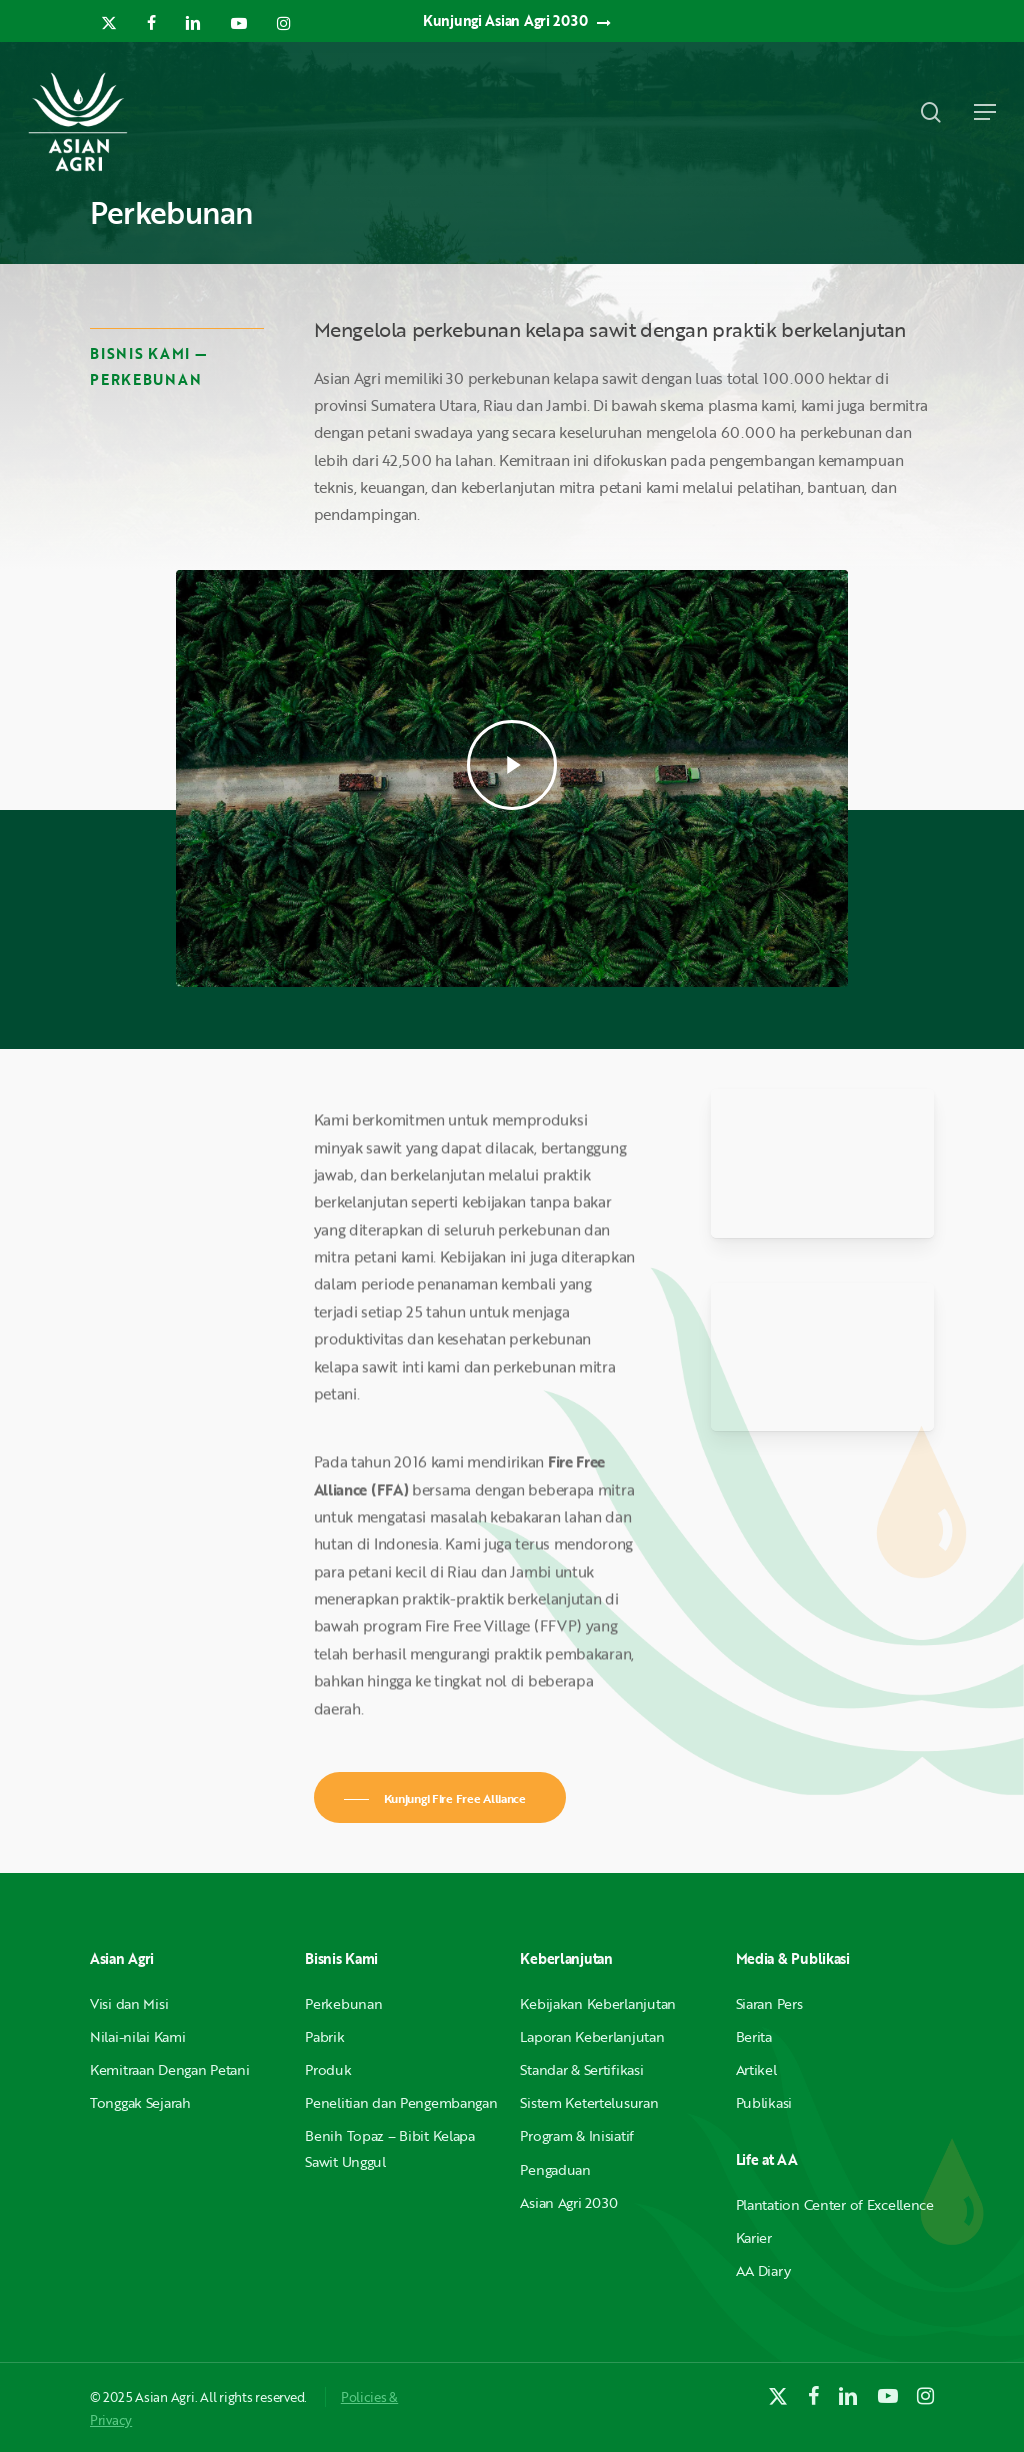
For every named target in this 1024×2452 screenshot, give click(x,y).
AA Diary (763, 2270)
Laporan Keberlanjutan (592, 2036)
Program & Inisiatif (577, 2135)
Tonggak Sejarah (140, 2102)
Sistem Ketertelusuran (589, 2102)
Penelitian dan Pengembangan (401, 2102)
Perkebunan (343, 2003)
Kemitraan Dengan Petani (170, 2069)
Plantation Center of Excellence (835, 2204)
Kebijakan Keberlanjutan (598, 2003)
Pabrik (324, 2036)
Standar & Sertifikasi (581, 2069)
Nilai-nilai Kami (138, 2036)
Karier (754, 2237)
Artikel (756, 2069)
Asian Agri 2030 (569, 2202)
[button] (985, 112)
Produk (328, 2069)
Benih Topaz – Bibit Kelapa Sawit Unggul (390, 2148)
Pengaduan (555, 2169)
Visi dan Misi (129, 2003)
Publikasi (764, 2102)
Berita (754, 2036)
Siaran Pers (769, 2003)
